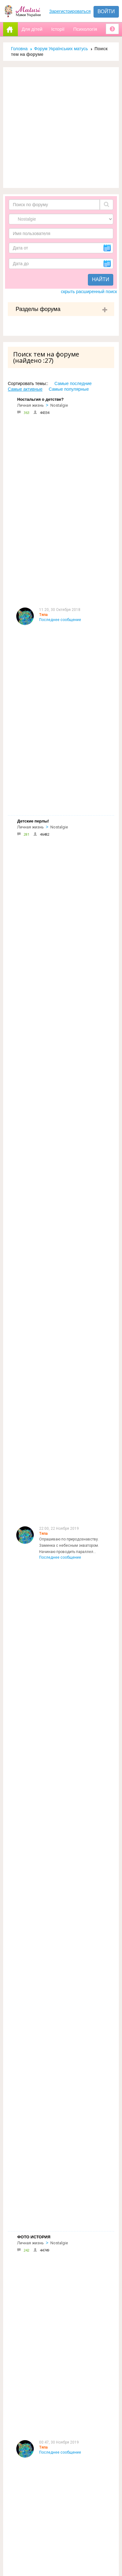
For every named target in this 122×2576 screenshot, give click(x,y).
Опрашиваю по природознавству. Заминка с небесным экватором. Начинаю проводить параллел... (69, 504)
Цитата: (45, 1501)
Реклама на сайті (31, 2308)
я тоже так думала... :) (58, 1649)
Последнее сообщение (60, 434)
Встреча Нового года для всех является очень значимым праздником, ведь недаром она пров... (73, 1358)
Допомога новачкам (35, 2321)
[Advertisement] (58, 127)
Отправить (22, 2516)
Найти (100, 279)
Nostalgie (59, 405)
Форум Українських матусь (61, 48)
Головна (19, 48)
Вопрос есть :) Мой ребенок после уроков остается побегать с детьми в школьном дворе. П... (72, 1015)
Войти (106, 11)
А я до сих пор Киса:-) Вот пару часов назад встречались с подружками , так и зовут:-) (74, 1224)
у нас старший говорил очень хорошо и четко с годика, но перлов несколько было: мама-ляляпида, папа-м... (74, 639)
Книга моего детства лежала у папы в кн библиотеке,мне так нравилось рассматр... (73, 1093)
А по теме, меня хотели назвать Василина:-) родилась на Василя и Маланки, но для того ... (70, 1442)
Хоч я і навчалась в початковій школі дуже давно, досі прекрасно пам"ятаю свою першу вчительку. (73, 2191)
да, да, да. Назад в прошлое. (65, 1152)
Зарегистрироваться (69, 11)
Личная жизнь (30, 405)
